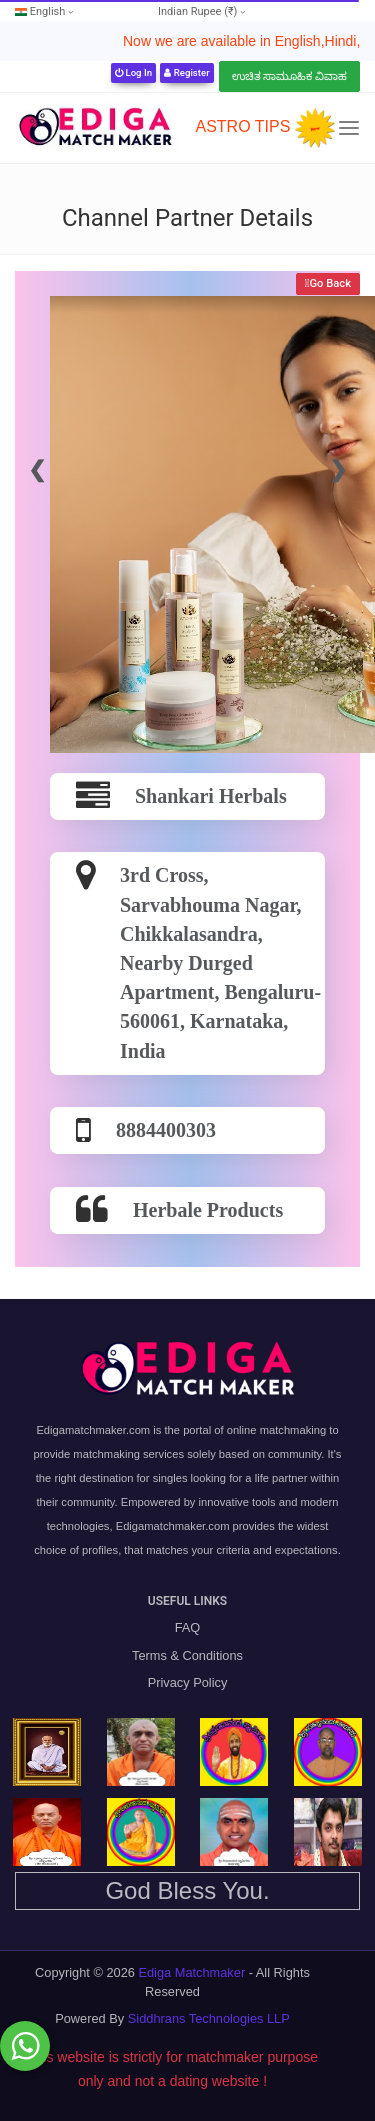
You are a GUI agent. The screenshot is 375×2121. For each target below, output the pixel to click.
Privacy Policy (188, 1682)
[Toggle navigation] (349, 128)
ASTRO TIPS (242, 126)
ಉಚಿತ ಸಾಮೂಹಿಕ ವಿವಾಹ (289, 76)
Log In (133, 72)
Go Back (330, 283)
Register (186, 72)
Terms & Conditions (187, 1655)
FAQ (188, 1627)
